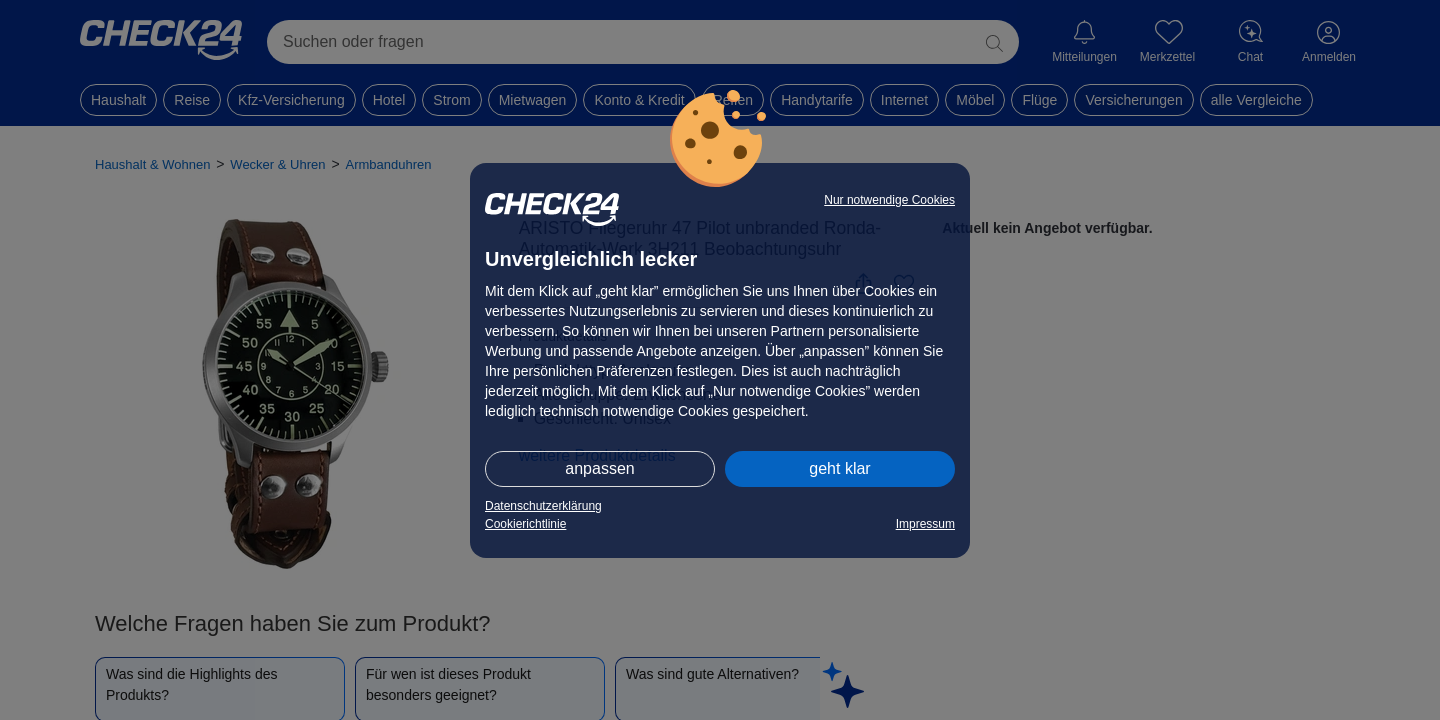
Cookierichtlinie (525, 524)
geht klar (839, 468)
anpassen (599, 468)
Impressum (925, 524)
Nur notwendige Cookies (889, 200)
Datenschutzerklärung (543, 506)
